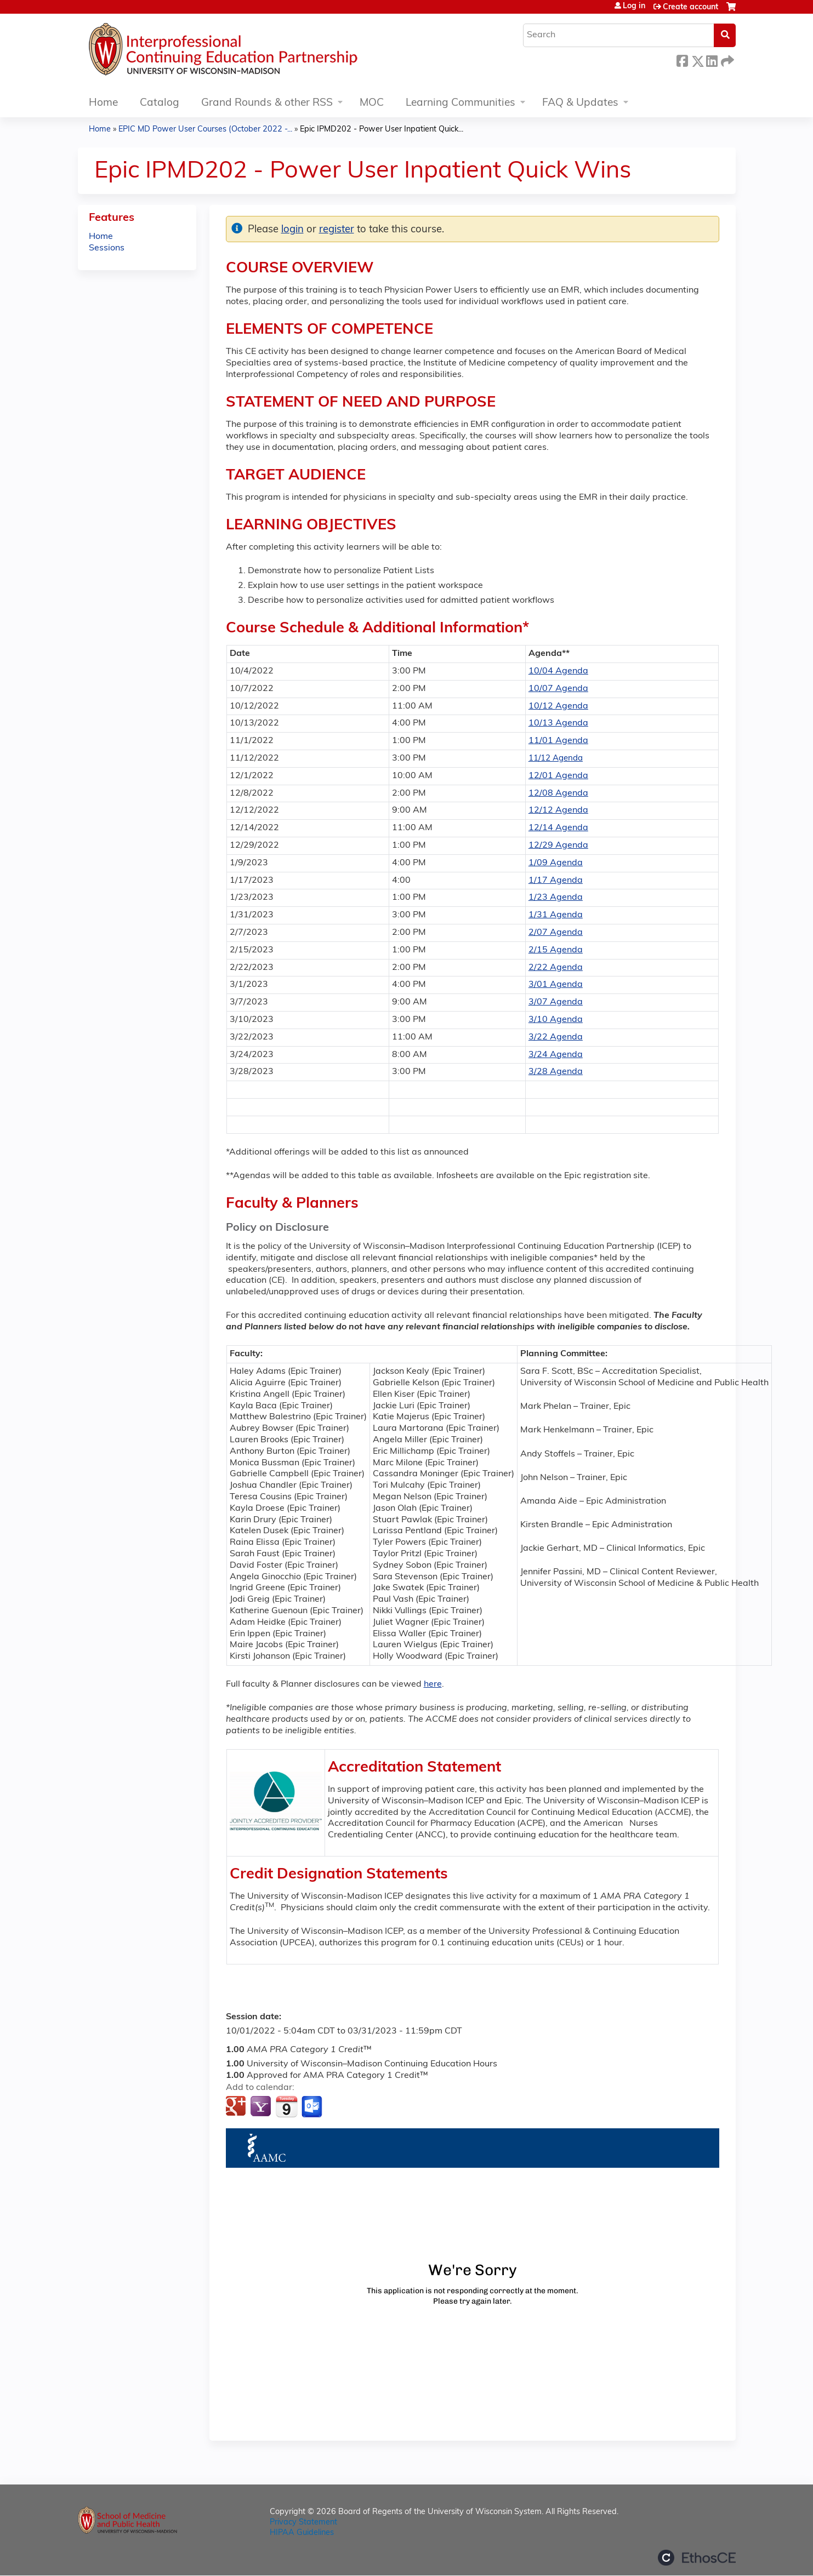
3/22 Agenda (555, 1037)
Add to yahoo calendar (262, 2107)
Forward (726, 59)
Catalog (159, 103)
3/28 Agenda (555, 1071)
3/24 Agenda (555, 1054)
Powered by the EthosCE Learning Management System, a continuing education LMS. (697, 2558)
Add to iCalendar (286, 2106)
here (433, 1684)
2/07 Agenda (555, 932)
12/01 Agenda (558, 776)
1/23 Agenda (555, 897)
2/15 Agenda (555, 950)
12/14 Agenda (558, 828)
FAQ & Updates (580, 103)
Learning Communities (460, 103)
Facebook (681, 59)
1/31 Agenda (555, 915)
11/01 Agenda (558, 740)
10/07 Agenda (558, 688)
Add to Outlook (313, 2107)
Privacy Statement (303, 2522)
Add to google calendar (237, 2107)
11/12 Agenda (555, 759)
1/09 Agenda (555, 863)
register (336, 230)
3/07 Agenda (555, 1002)
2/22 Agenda (555, 967)
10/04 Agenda (558, 671)
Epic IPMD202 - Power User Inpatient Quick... (381, 129)
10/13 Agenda (558, 723)
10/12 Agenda (558, 706)
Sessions (106, 248)
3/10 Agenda (555, 1019)
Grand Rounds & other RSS (267, 103)
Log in (634, 6)
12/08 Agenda (558, 793)
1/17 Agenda (555, 880)
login (292, 230)
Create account (690, 7)
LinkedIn (711, 59)
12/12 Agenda (558, 810)
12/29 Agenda (558, 845)
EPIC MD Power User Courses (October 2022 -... (205, 129)
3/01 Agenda (555, 984)
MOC (372, 103)
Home (103, 103)
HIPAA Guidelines (302, 2533)
